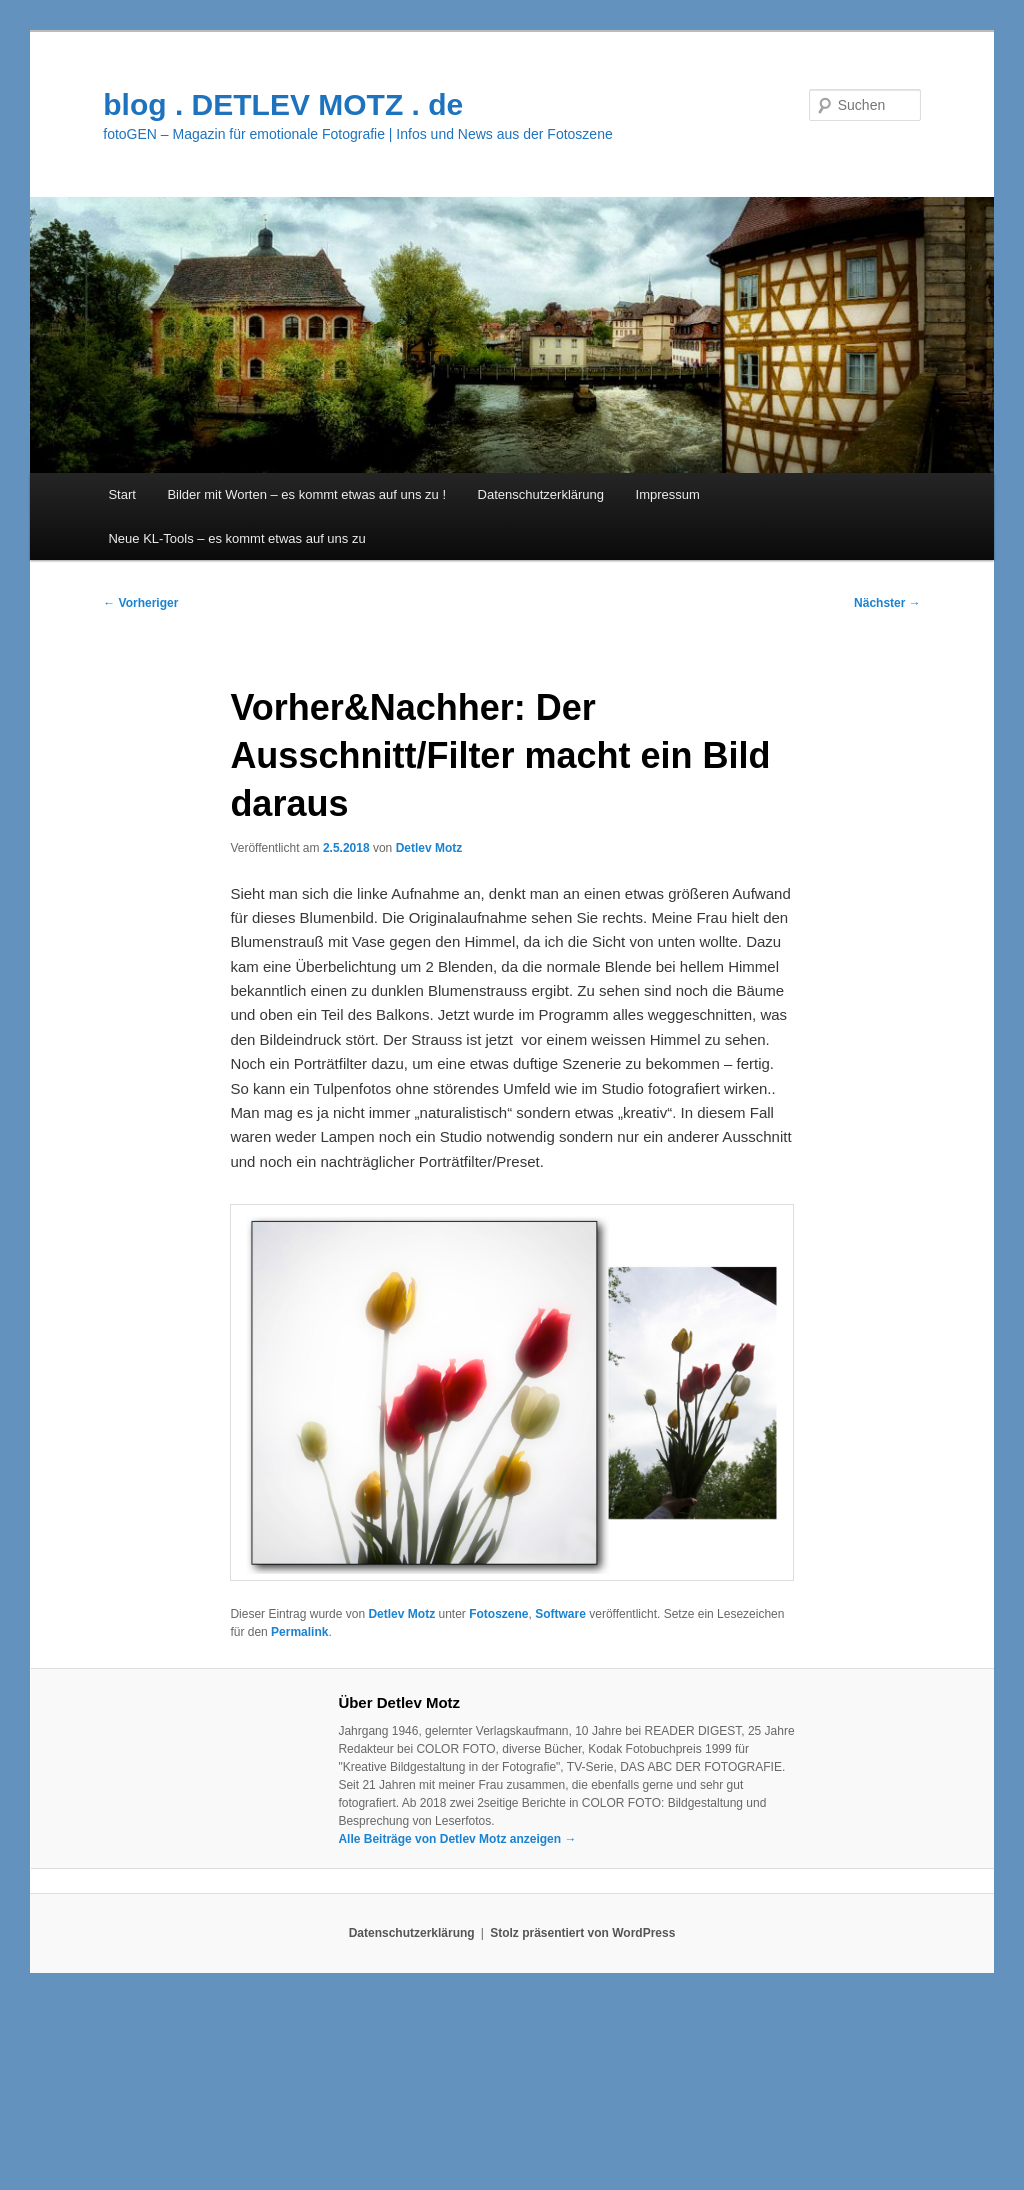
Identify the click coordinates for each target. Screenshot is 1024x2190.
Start (121, 494)
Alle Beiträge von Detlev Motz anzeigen (457, 1839)
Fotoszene (498, 1614)
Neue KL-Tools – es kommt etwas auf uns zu (236, 538)
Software (560, 1614)
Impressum (668, 494)
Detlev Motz (429, 848)
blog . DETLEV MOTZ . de (283, 104)
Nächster (887, 603)
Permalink (299, 1632)
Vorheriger (140, 603)
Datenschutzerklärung (541, 494)
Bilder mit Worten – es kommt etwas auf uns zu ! (306, 494)
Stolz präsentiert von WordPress (582, 1933)
